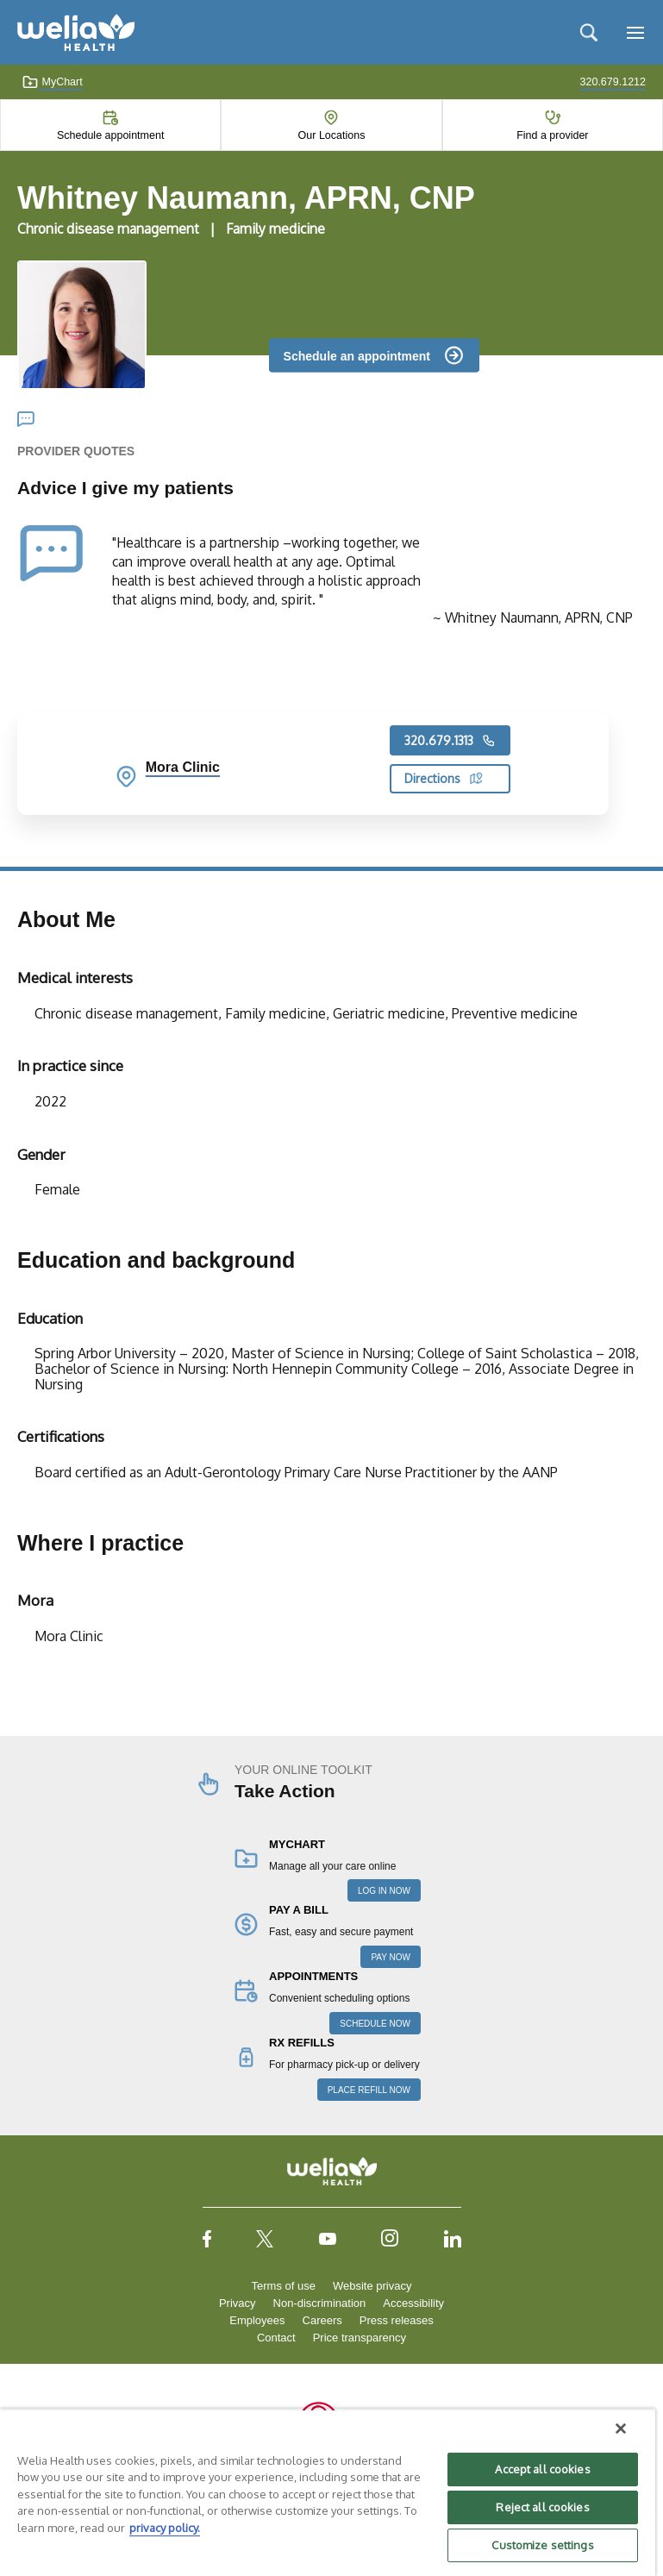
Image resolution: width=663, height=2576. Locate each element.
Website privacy (372, 2285)
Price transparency (359, 2337)
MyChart (52, 82)
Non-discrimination (319, 2303)
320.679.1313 (450, 741)
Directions (443, 778)
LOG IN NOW (384, 1891)
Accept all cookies (542, 2469)
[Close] (621, 2428)
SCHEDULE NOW (375, 2023)
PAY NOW (390, 1957)
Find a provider (552, 135)
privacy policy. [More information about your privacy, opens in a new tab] (164, 2528)
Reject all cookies (542, 2507)
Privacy (237, 2303)
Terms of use (284, 2285)
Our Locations (332, 135)
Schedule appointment (110, 135)
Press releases (397, 2320)
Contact (276, 2337)
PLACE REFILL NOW (369, 2090)
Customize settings (542, 2545)
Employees (257, 2320)
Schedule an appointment (357, 355)
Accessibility (413, 2303)
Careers (322, 2320)
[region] (327, 2492)
